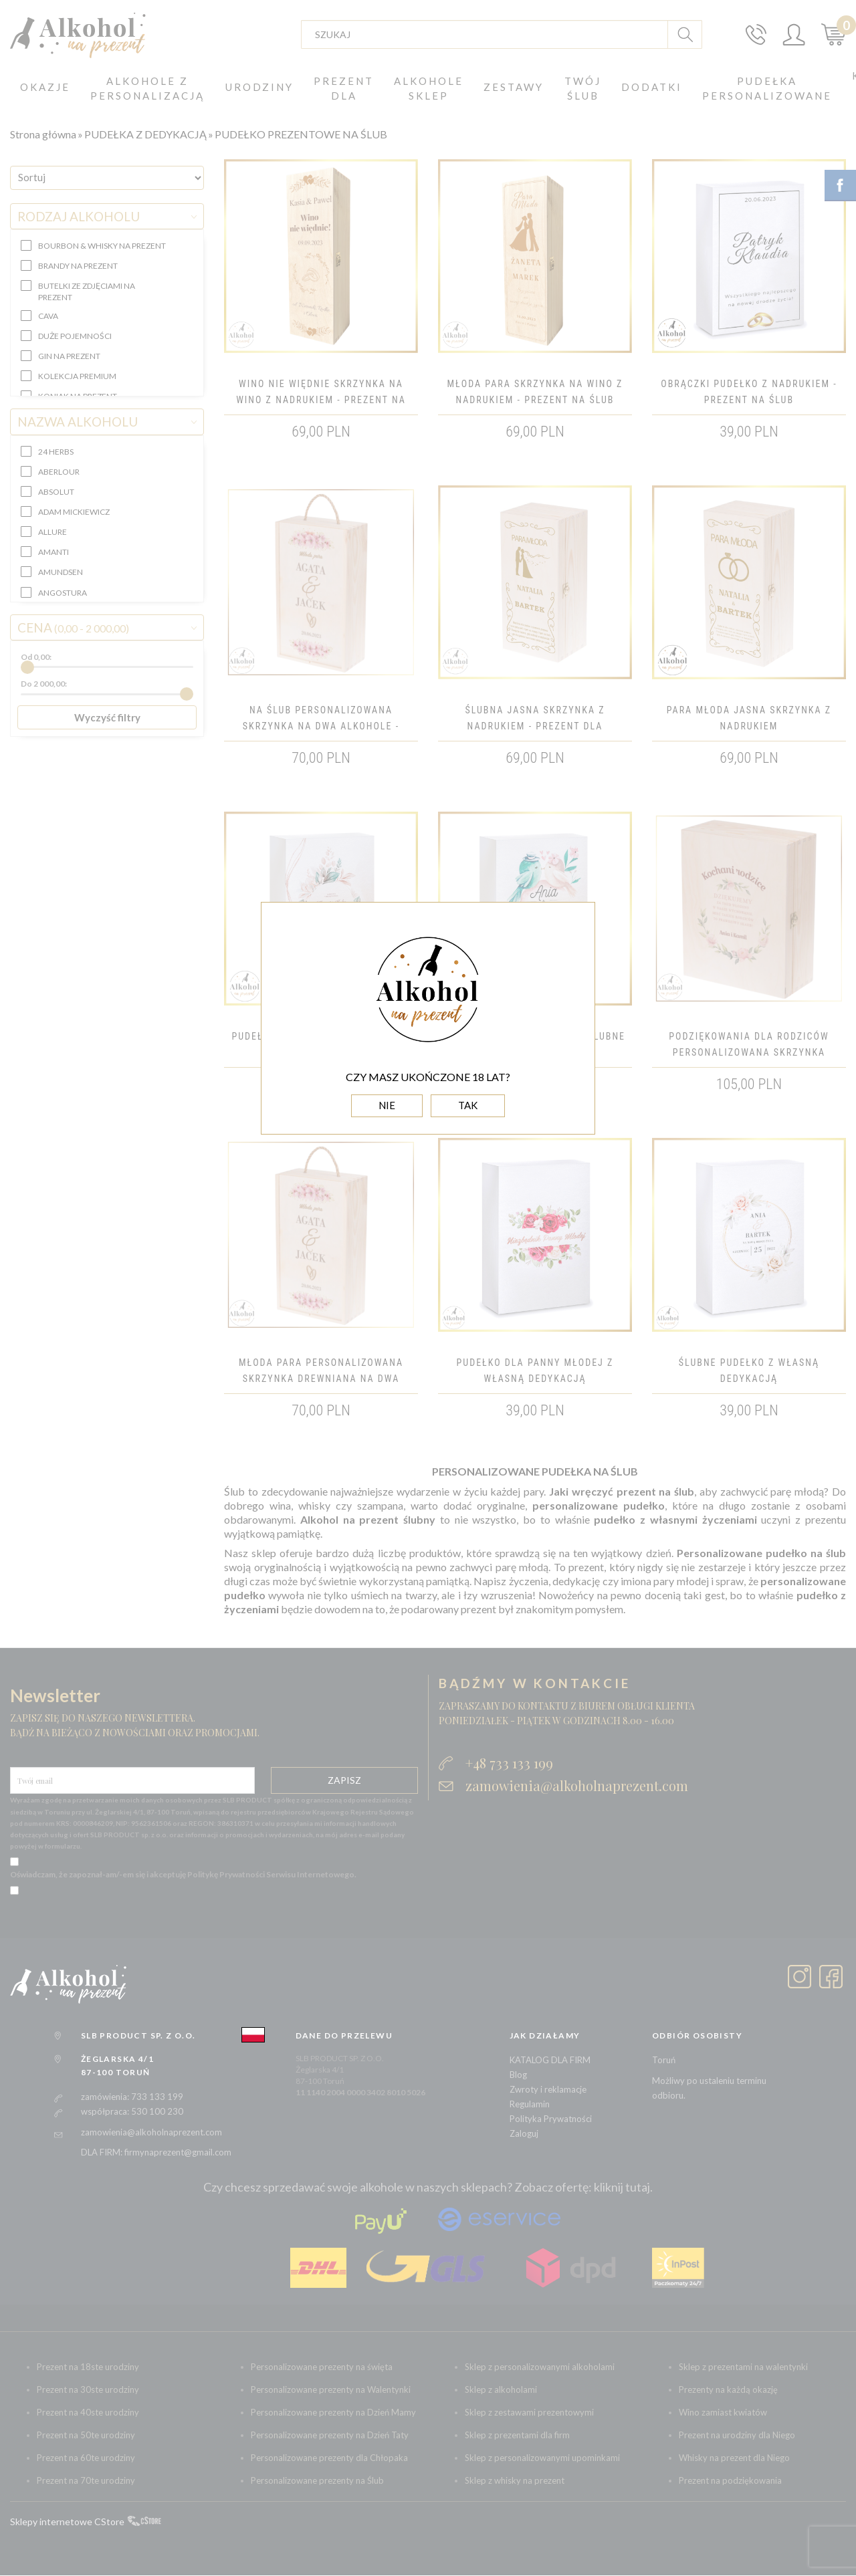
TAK (467, 1105)
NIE (387, 1105)
